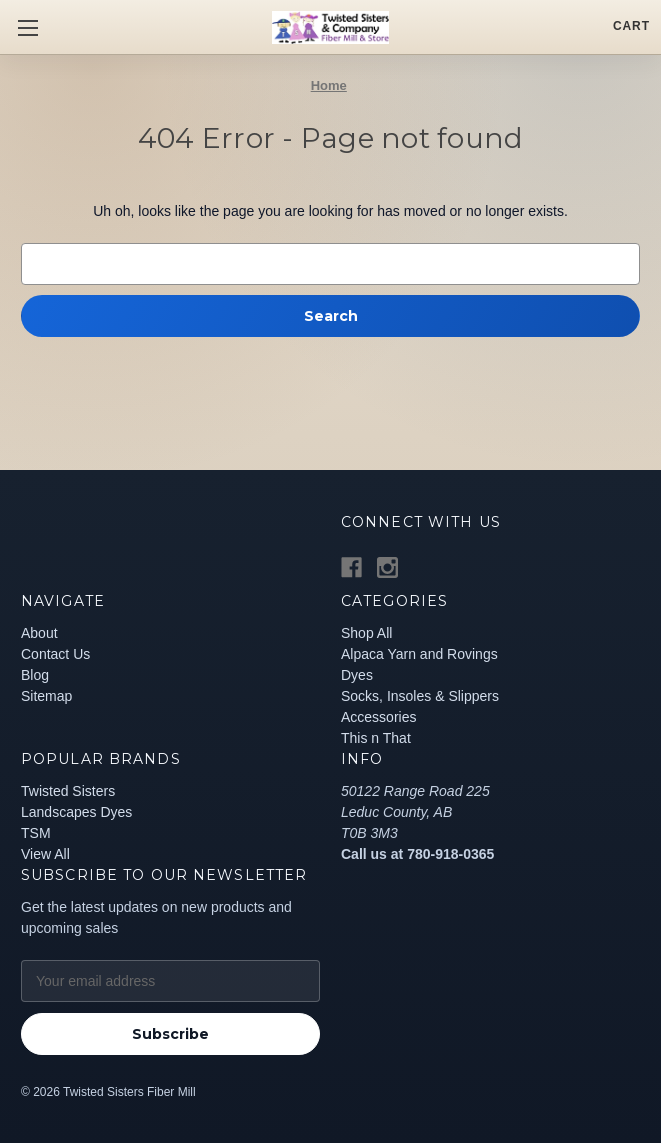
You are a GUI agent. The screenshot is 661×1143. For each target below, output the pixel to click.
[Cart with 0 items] (631, 26)
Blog (35, 675)
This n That (376, 738)
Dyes (357, 675)
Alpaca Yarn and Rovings (419, 654)
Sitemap (46, 696)
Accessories (378, 717)
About (39, 633)
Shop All (366, 633)
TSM (36, 833)
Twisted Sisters (68, 791)
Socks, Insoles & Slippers (420, 696)
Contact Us (55, 654)
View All (45, 854)
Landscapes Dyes (76, 812)
